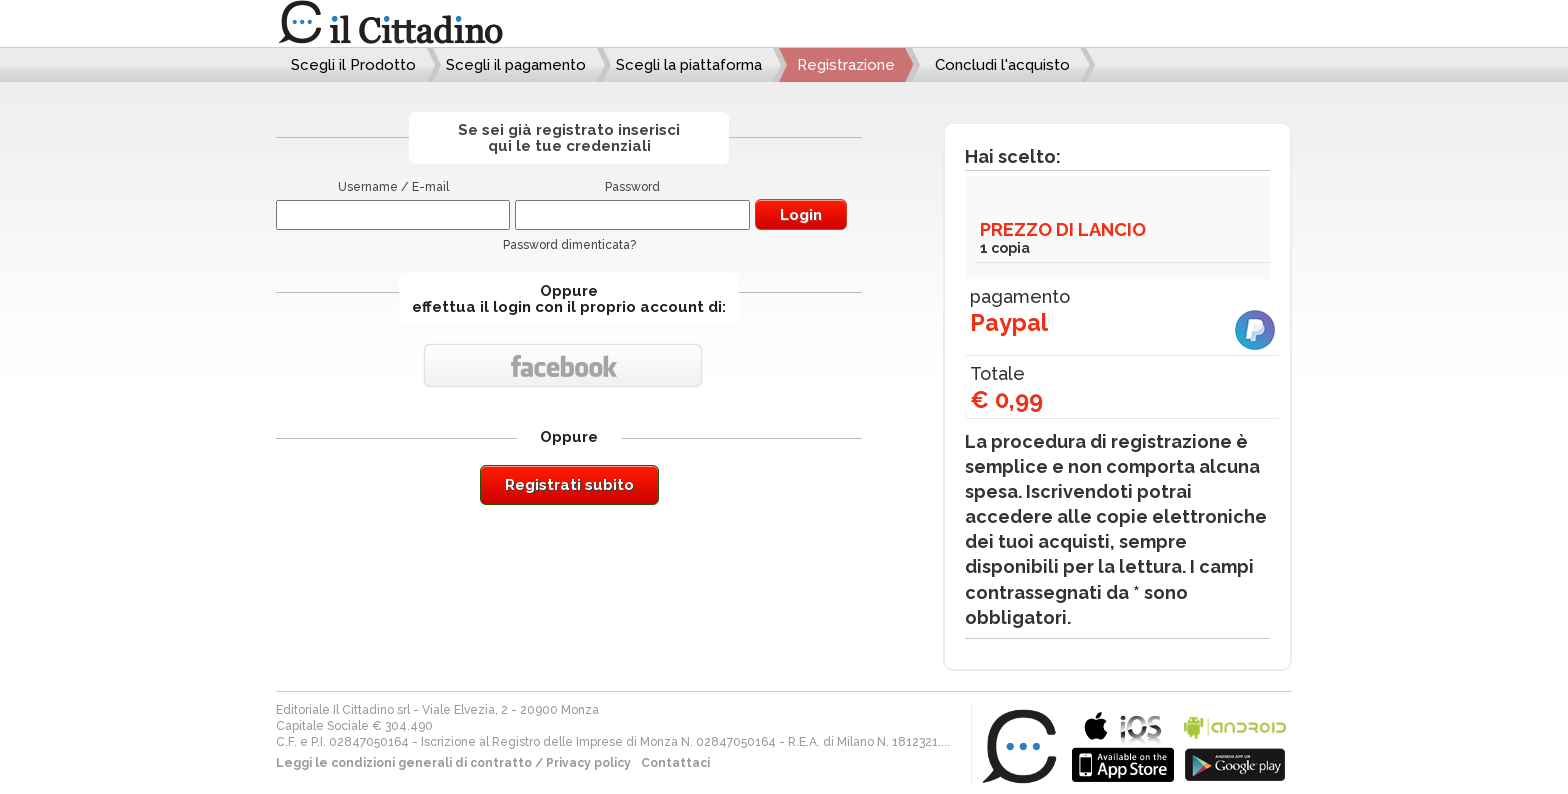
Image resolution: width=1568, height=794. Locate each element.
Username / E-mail (393, 187)
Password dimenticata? (569, 245)
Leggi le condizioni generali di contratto (404, 763)
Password (632, 187)
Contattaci (675, 763)
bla (1123, 744)
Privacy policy (588, 763)
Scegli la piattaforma (689, 65)
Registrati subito (569, 485)
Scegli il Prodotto (353, 65)
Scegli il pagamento (516, 65)
